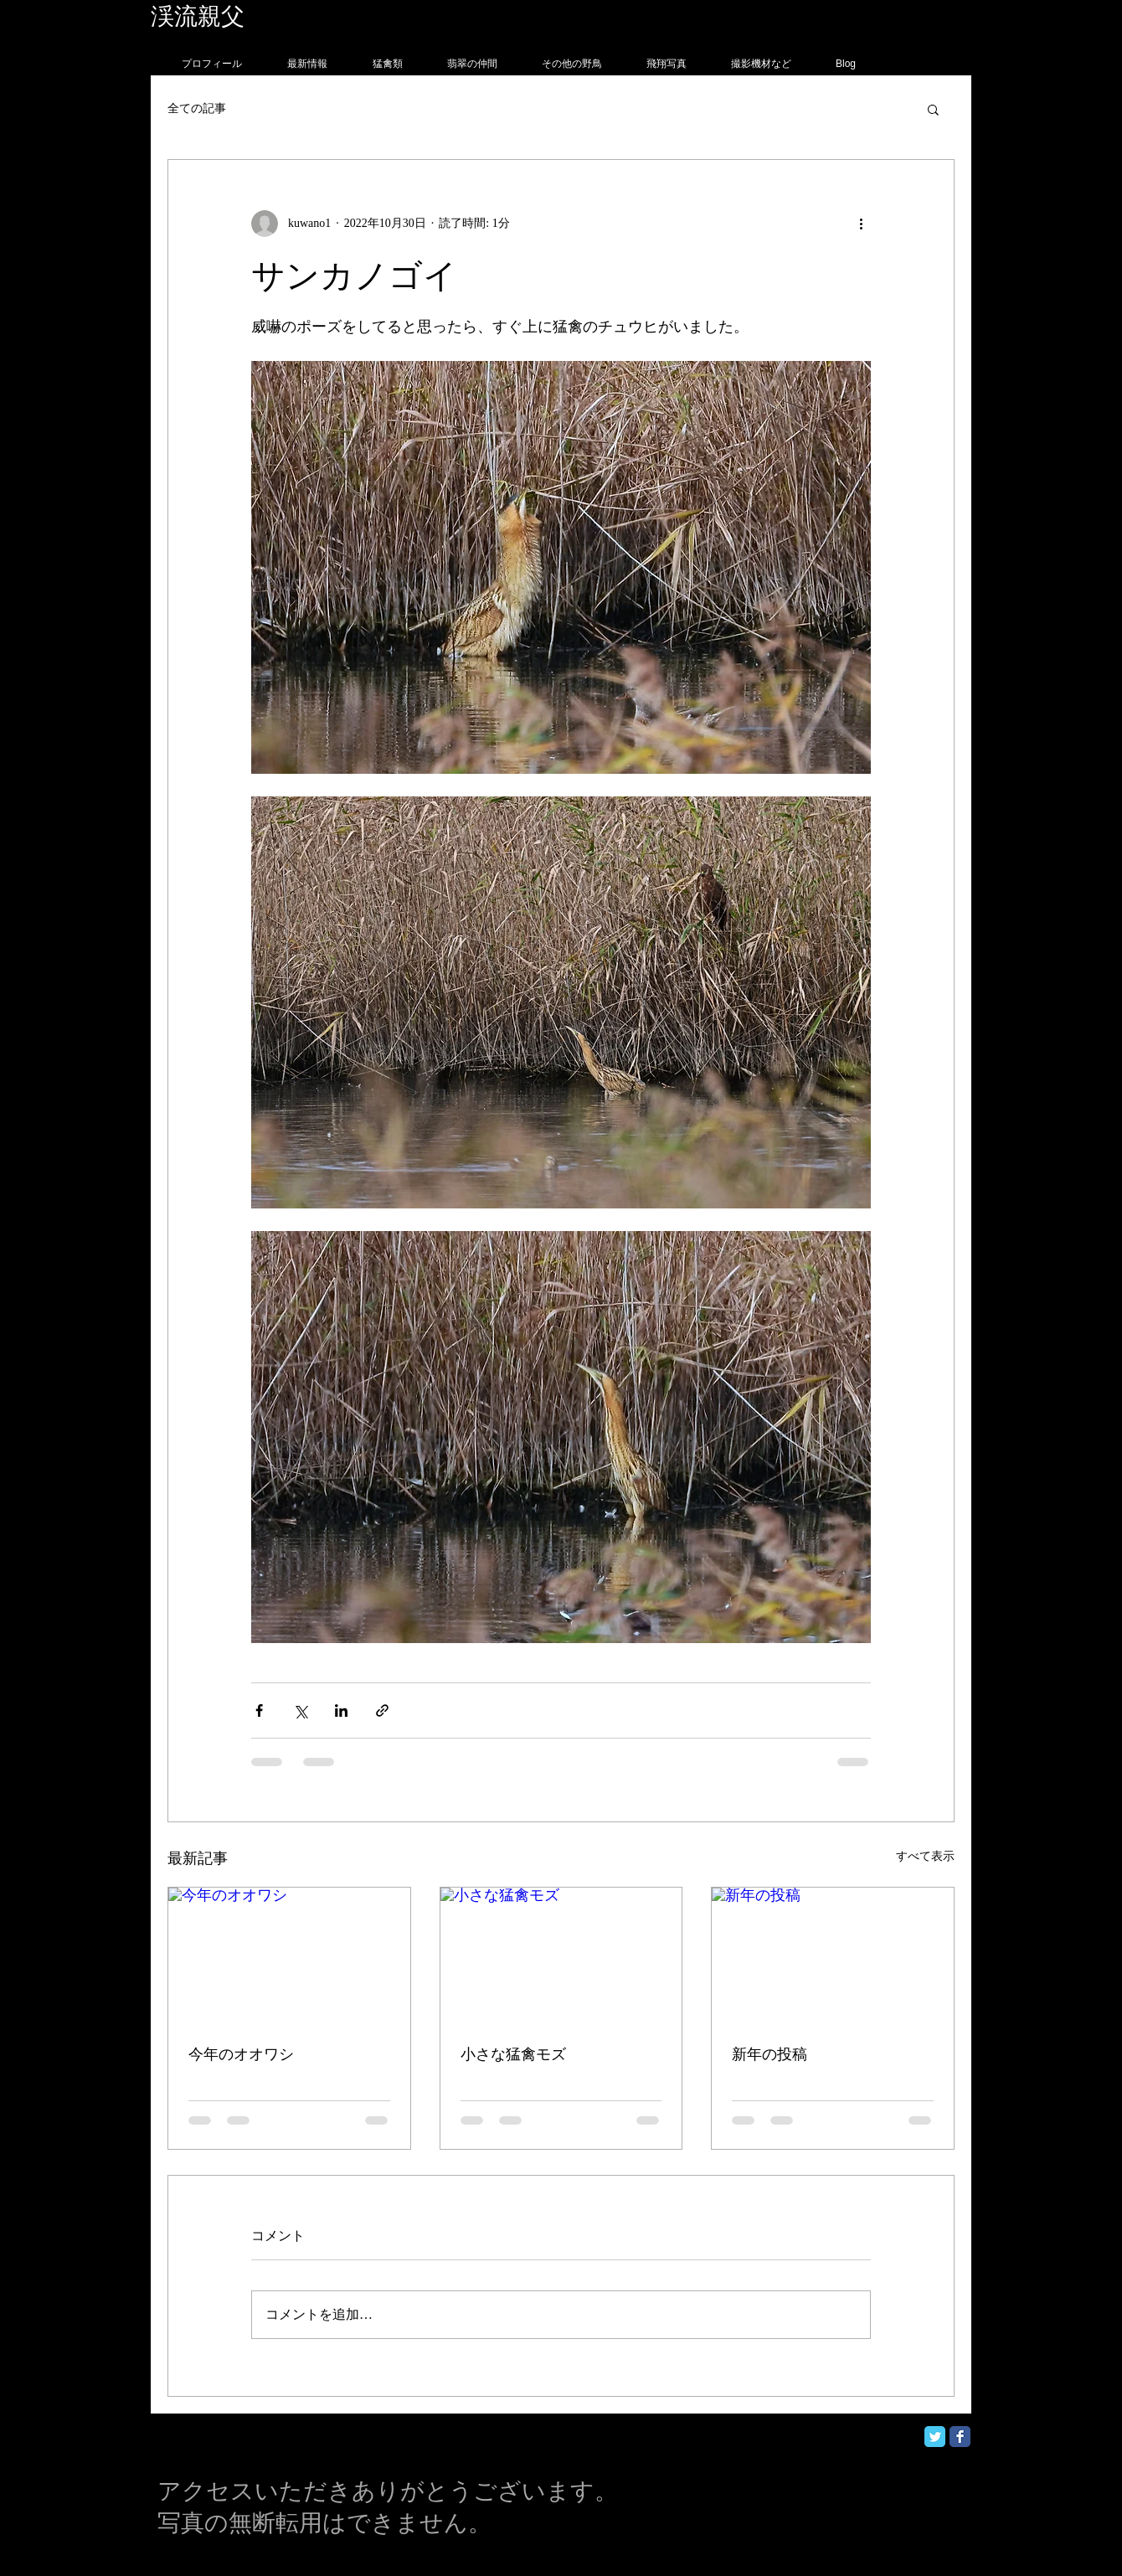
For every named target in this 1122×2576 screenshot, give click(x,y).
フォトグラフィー (341, 16)
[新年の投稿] (833, 1955)
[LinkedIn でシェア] (341, 1710)
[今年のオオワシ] (289, 1955)
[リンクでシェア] (382, 1710)
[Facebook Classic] (960, 2436)
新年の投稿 (769, 2054)
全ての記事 (196, 108)
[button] (933, 109)
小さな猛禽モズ (513, 2054)
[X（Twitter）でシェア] (300, 1710)
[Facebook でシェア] (259, 1710)
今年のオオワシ (241, 2054)
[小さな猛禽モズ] (561, 1955)
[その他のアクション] (861, 224)
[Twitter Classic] (934, 2436)
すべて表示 (925, 1856)
